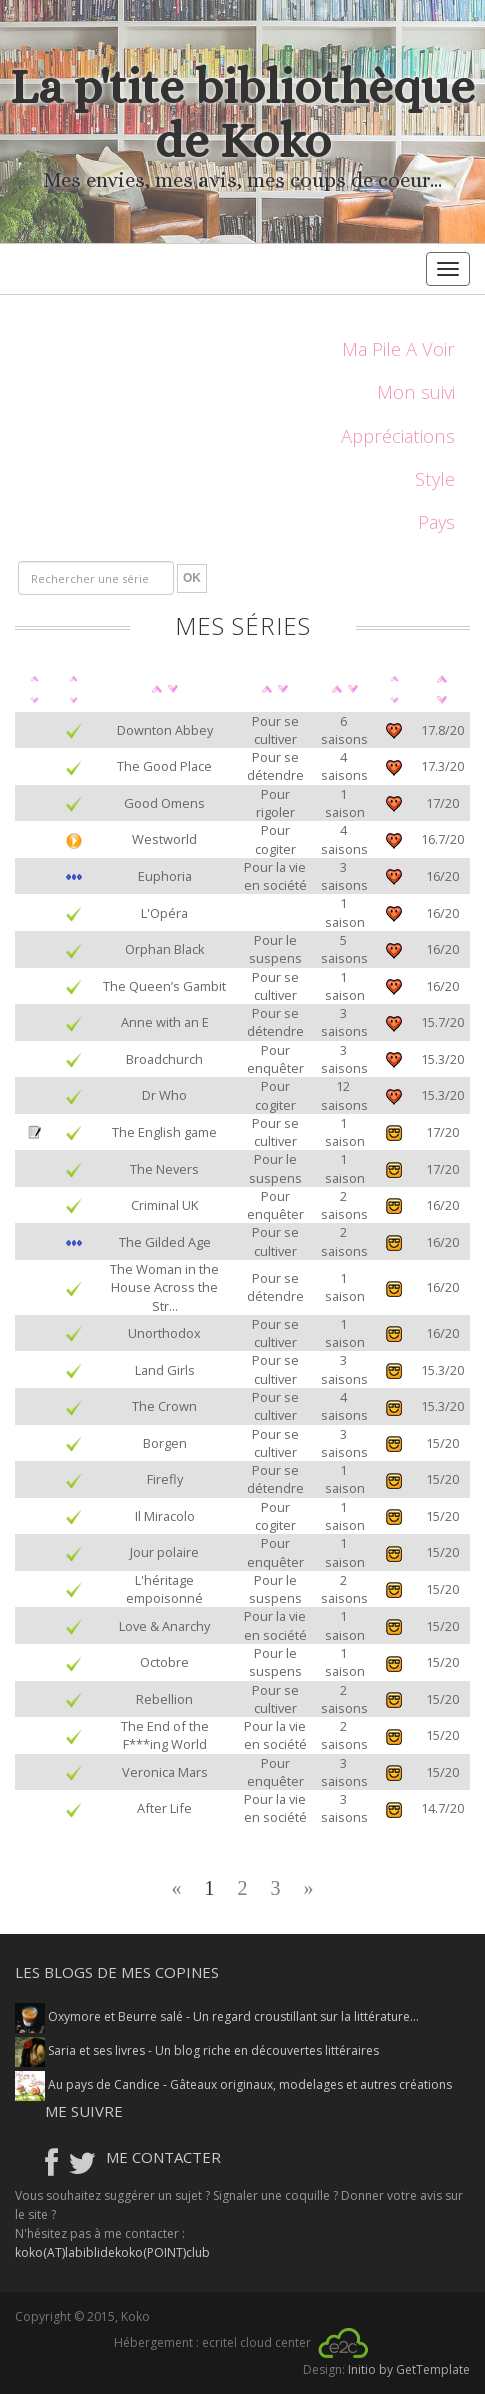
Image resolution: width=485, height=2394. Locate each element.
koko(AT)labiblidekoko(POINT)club (112, 2252)
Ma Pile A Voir (398, 348)
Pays (436, 521)
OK (192, 578)
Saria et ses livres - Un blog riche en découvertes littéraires (197, 2050)
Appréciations (398, 435)
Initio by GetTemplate (409, 2369)
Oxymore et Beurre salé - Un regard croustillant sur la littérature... (217, 2016)
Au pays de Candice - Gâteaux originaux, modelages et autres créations (233, 2084)
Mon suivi (416, 391)
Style (435, 478)
